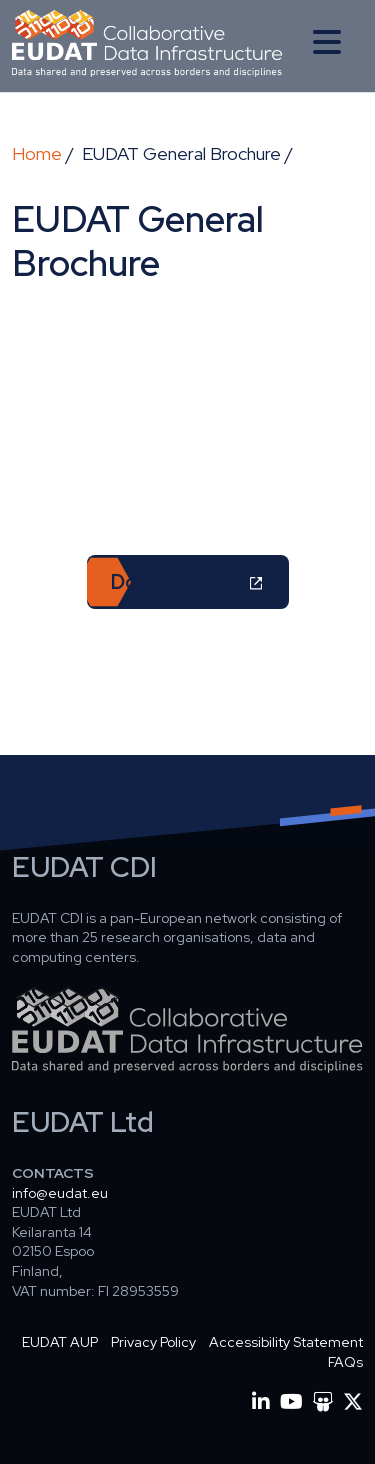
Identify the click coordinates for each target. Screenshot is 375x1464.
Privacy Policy (153, 1342)
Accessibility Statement (286, 1342)
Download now (179, 582)
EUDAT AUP (60, 1342)
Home (37, 153)
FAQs (345, 1362)
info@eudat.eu (60, 1193)
